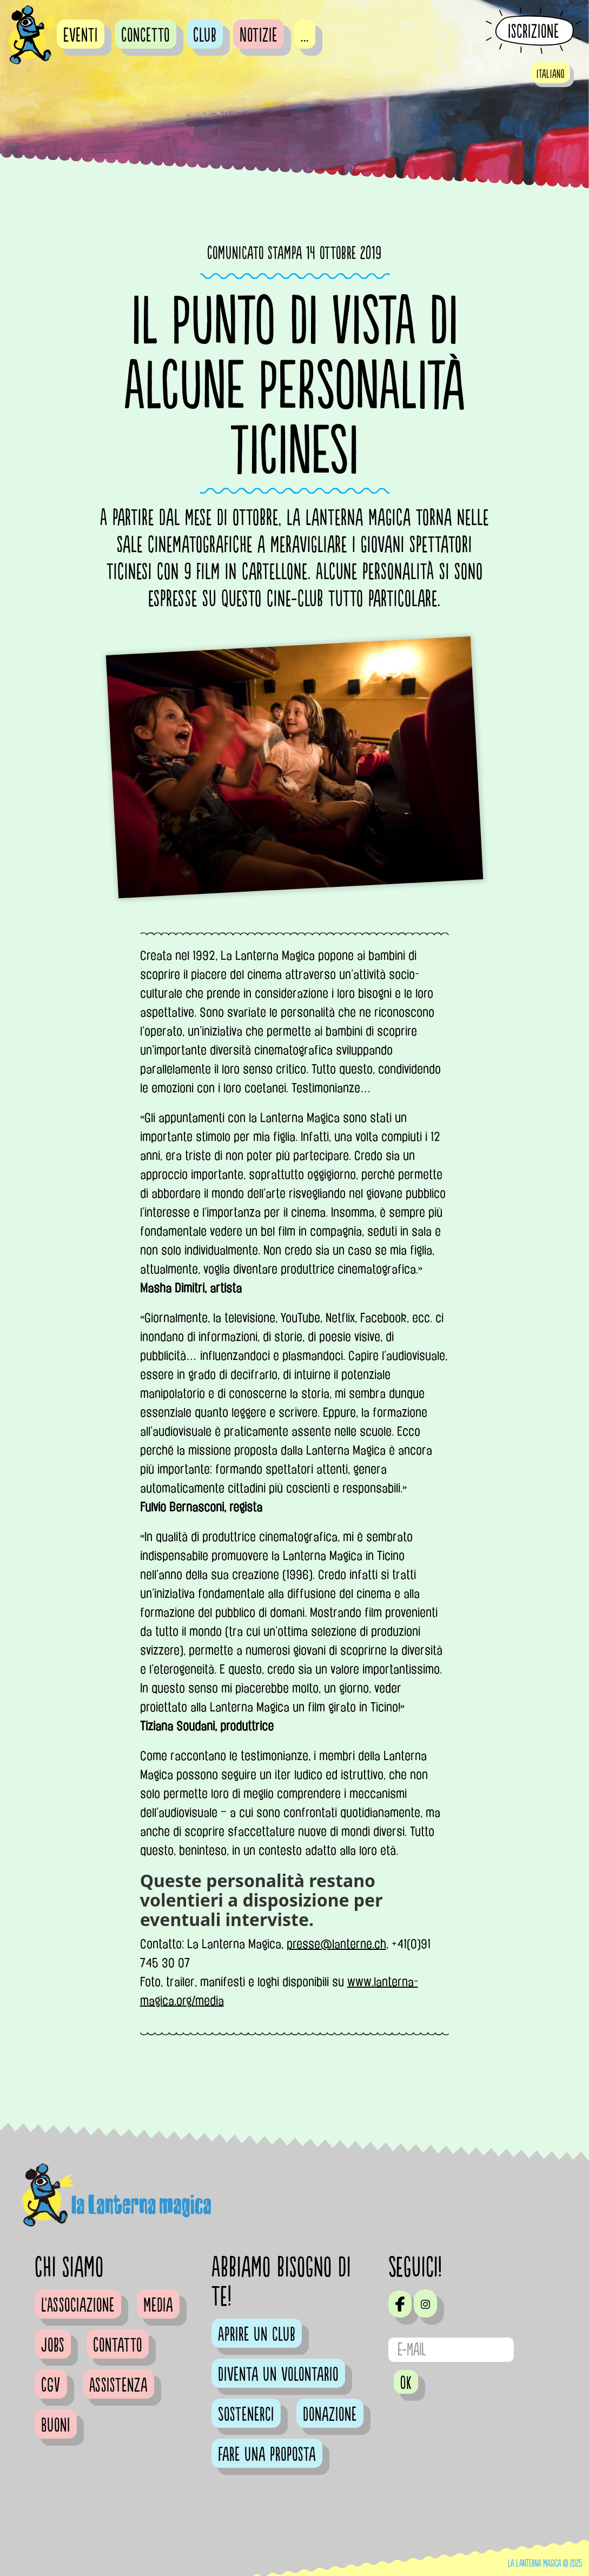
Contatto (117, 2345)
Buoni (55, 2425)
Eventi (80, 35)
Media (158, 2305)
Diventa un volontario (278, 2374)
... (305, 35)
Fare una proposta (267, 2455)
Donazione (330, 2415)
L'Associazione (78, 2305)
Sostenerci (246, 2415)
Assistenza (118, 2385)
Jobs (52, 2345)
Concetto (145, 35)
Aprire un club (256, 2334)
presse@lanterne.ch (336, 1943)
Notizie (258, 35)
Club (204, 35)
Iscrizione (533, 31)
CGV (51, 2385)
